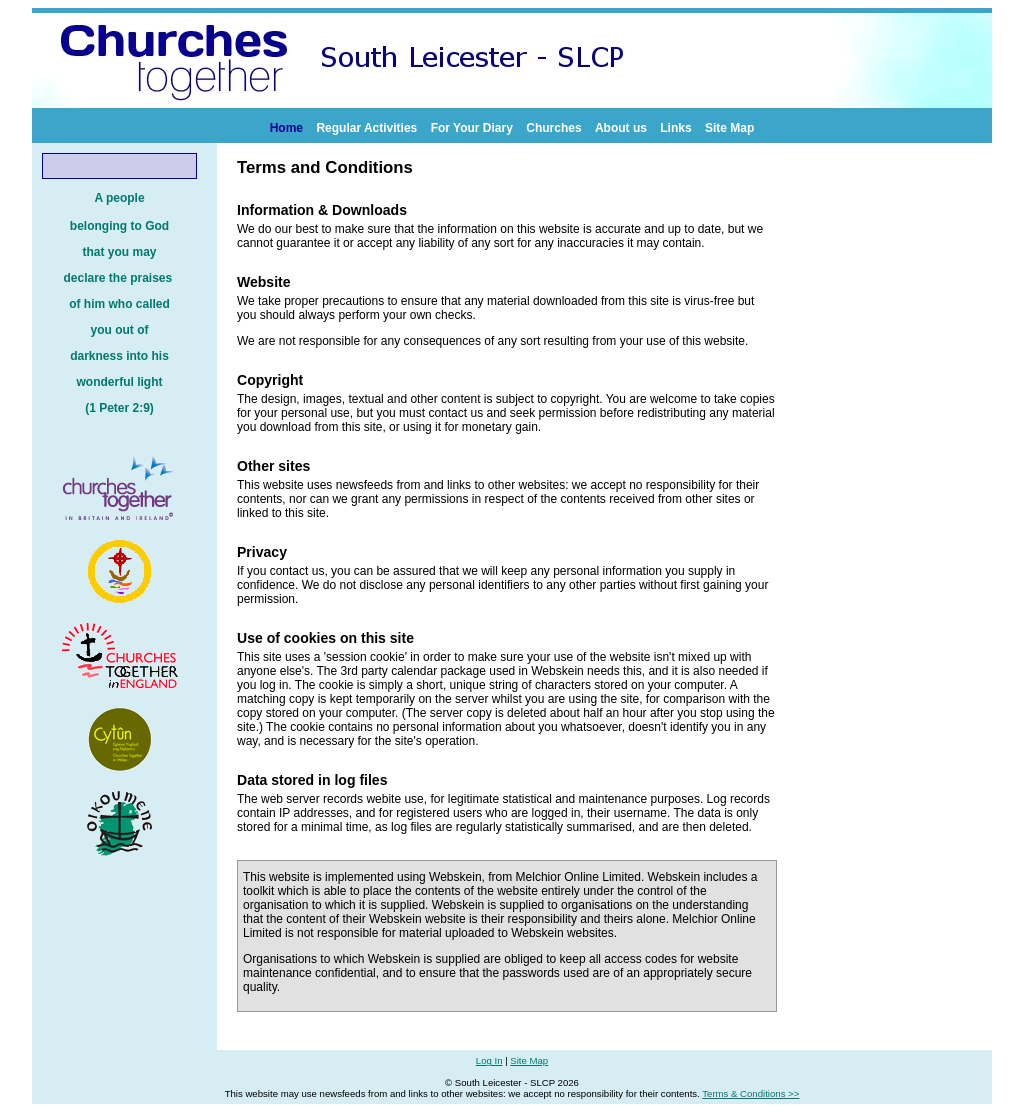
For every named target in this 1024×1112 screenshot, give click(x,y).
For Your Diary (472, 128)
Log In (489, 1060)
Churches (553, 128)
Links (675, 128)
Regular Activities (366, 128)
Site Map (729, 128)
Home (286, 128)
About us (621, 128)
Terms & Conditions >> (750, 1093)
